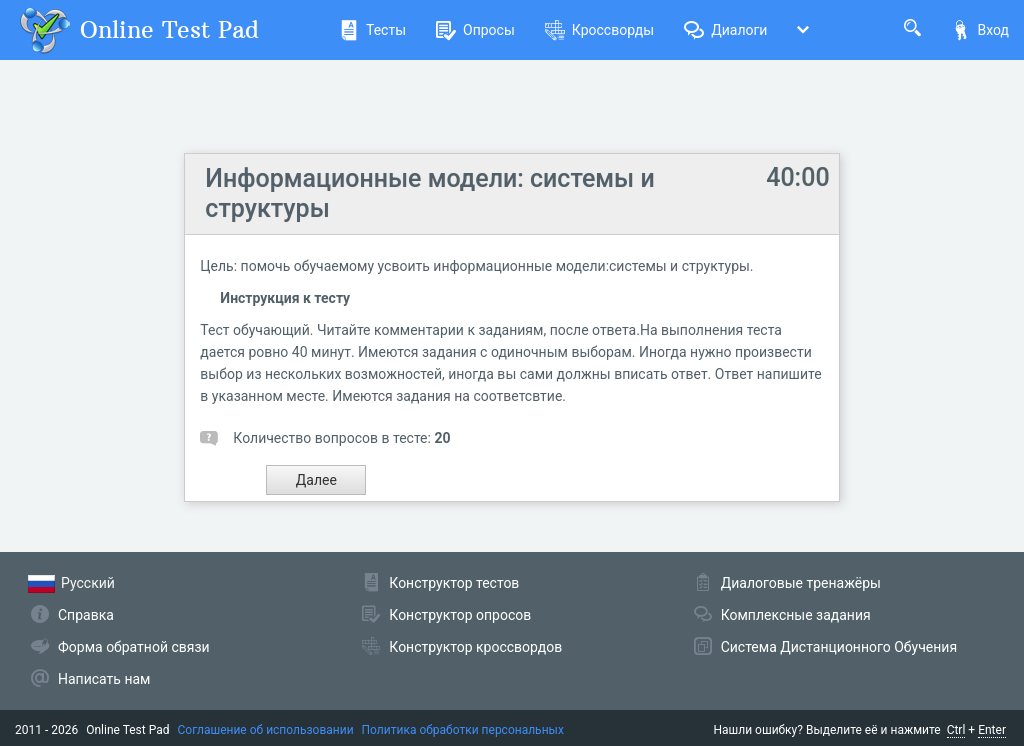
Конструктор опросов (460, 615)
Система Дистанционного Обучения (839, 647)
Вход (980, 30)
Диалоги (725, 30)
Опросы (475, 30)
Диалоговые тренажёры (801, 583)
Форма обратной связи (134, 647)
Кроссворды (599, 30)
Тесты (372, 30)
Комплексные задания (796, 615)
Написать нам (104, 679)
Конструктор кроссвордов (475, 647)
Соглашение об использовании (266, 730)
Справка (86, 615)
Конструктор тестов (454, 583)
